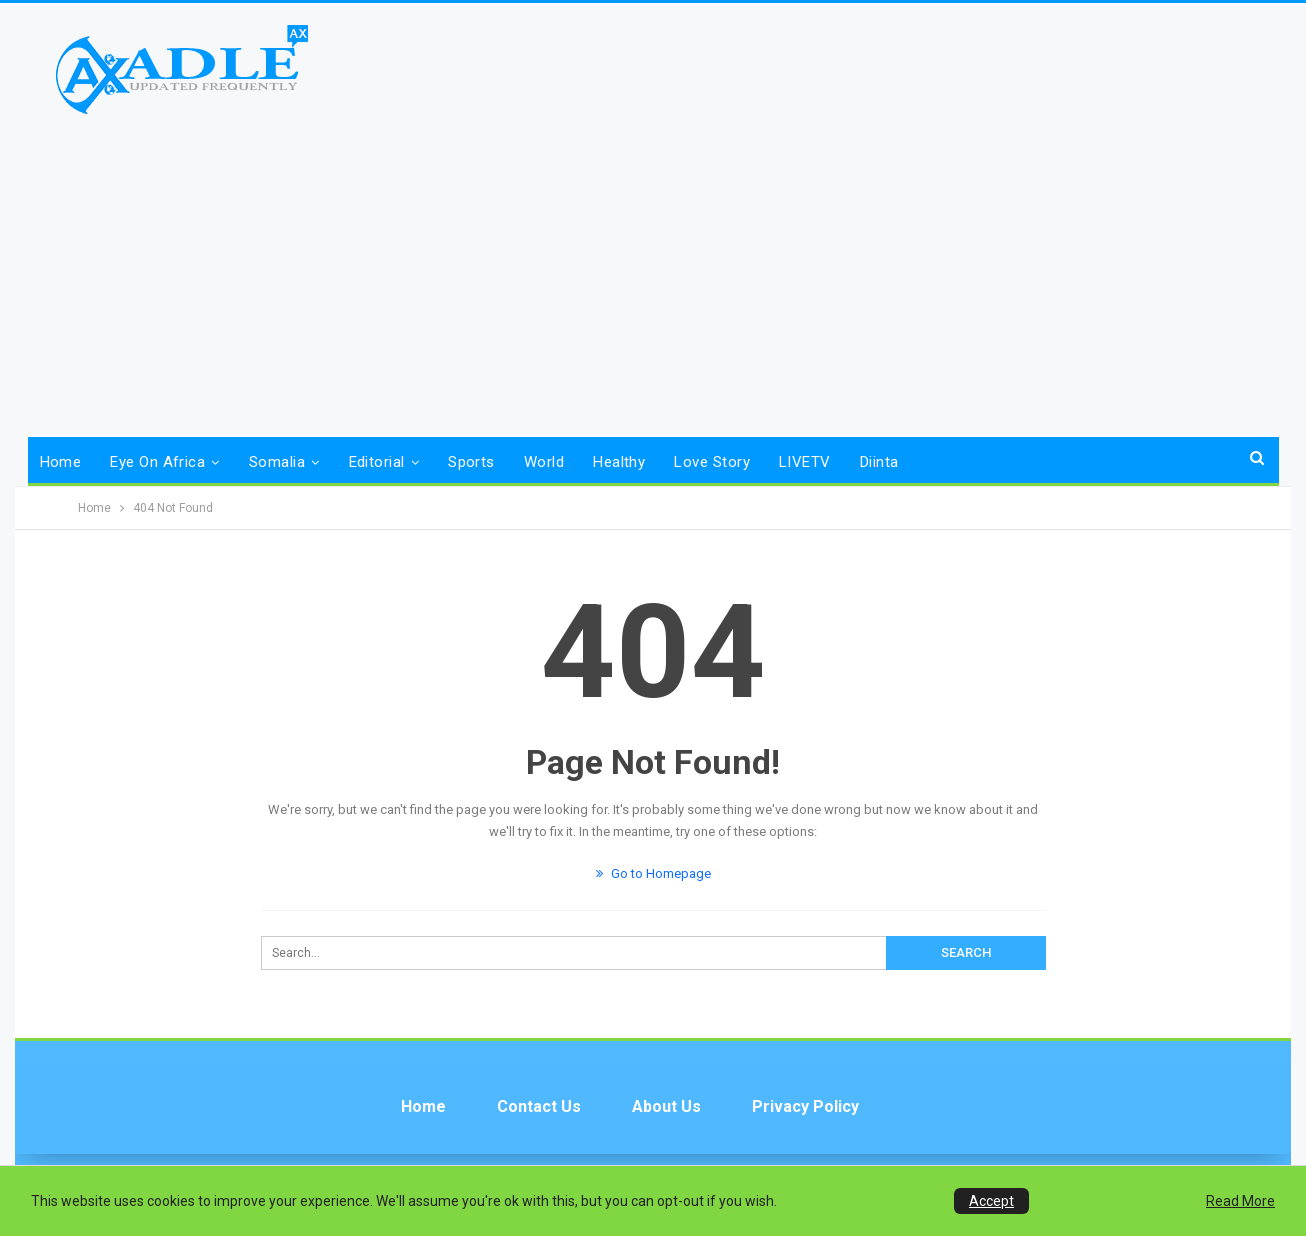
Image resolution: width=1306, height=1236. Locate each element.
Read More (1240, 1201)
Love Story (712, 462)
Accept (991, 1201)
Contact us (539, 1106)
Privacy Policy (805, 1106)
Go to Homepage (653, 873)
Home (61, 462)
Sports (471, 462)
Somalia (277, 462)
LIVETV (805, 462)
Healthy (619, 462)
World (544, 462)
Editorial (377, 462)
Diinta (879, 462)
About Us (666, 1106)
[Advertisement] (653, 267)
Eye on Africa (157, 462)
